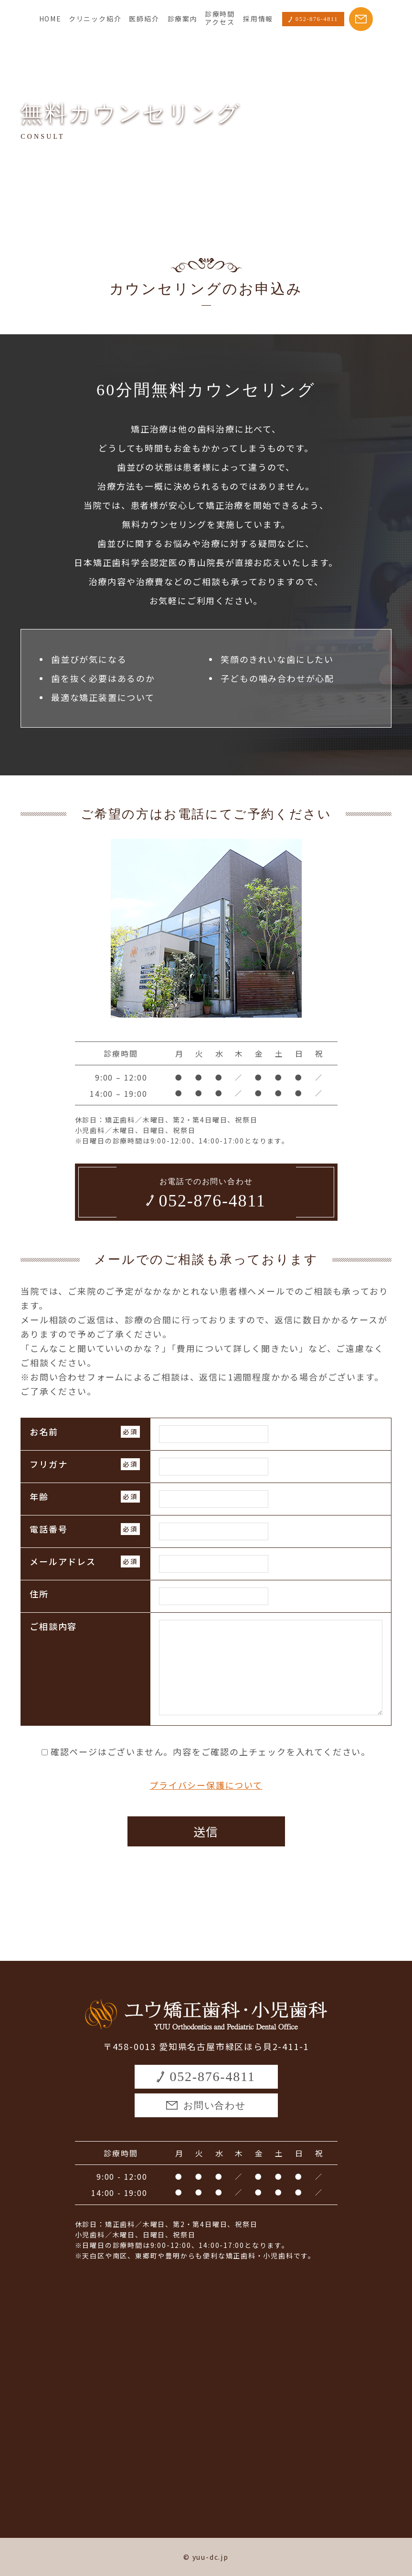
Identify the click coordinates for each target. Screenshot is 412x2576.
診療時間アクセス (220, 18)
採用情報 (258, 18)
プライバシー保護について (206, 1785)
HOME (50, 18)
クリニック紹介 (95, 18)
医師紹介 (144, 18)
